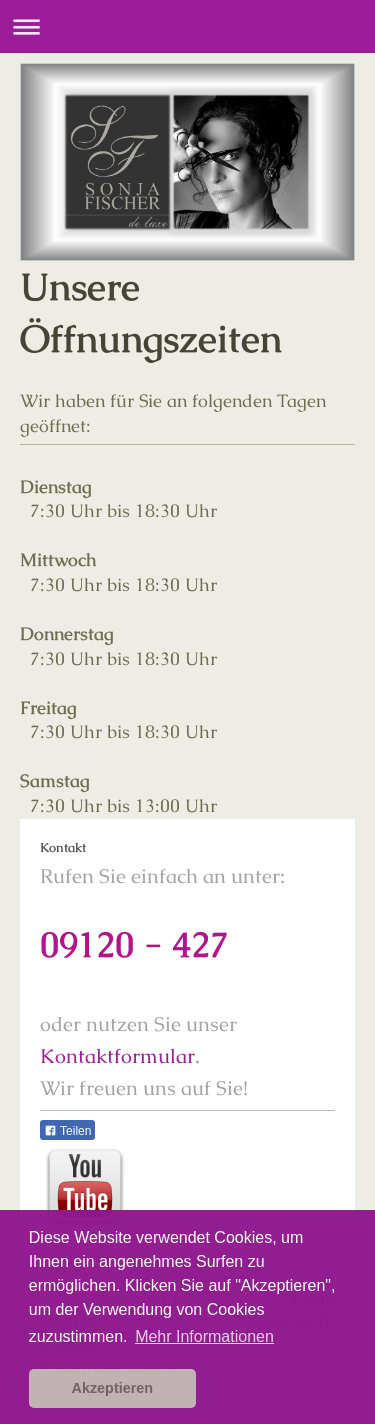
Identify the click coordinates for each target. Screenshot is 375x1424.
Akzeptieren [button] (113, 1388)
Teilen (67, 1131)
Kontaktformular (117, 1056)
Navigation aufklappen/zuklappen (187, 26)
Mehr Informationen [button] (204, 1336)
